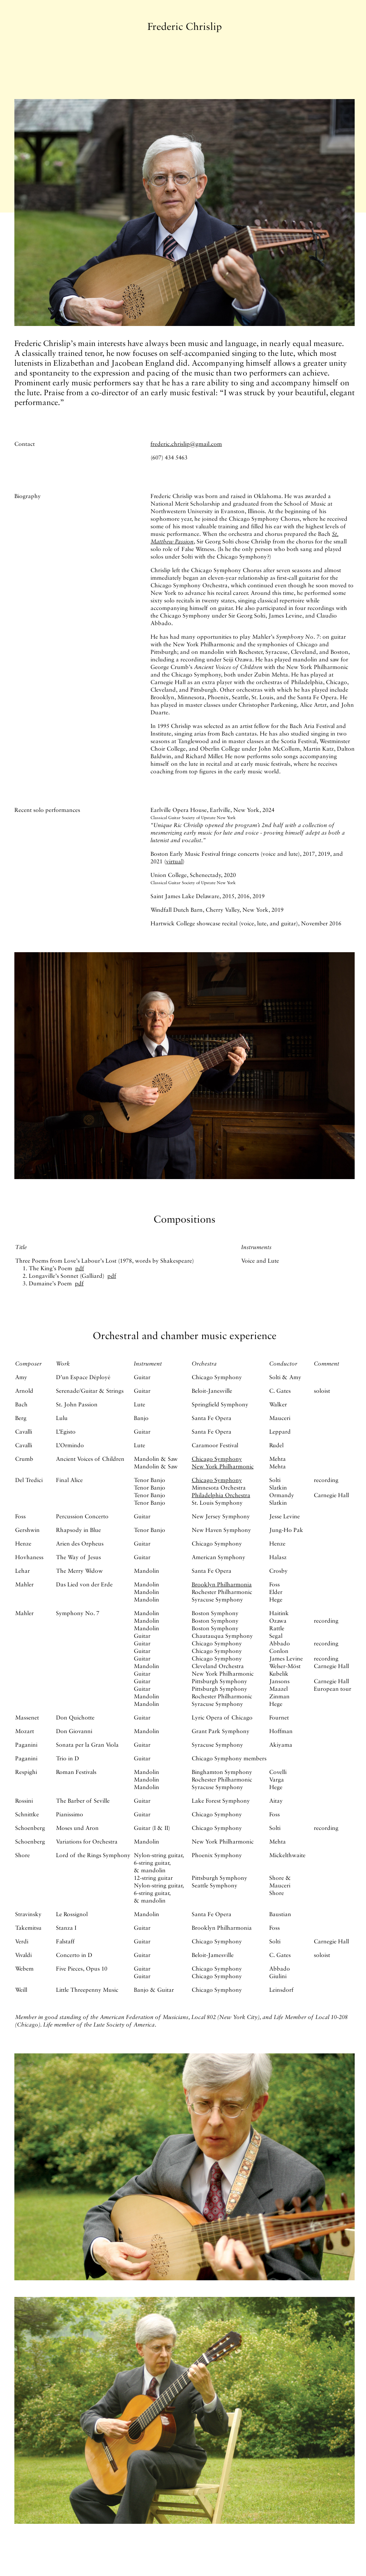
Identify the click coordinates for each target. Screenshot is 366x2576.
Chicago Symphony (217, 1458)
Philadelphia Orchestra (221, 1495)
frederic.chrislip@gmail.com (186, 443)
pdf (79, 1268)
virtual (174, 861)
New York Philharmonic (223, 1466)
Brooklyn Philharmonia (222, 1584)
